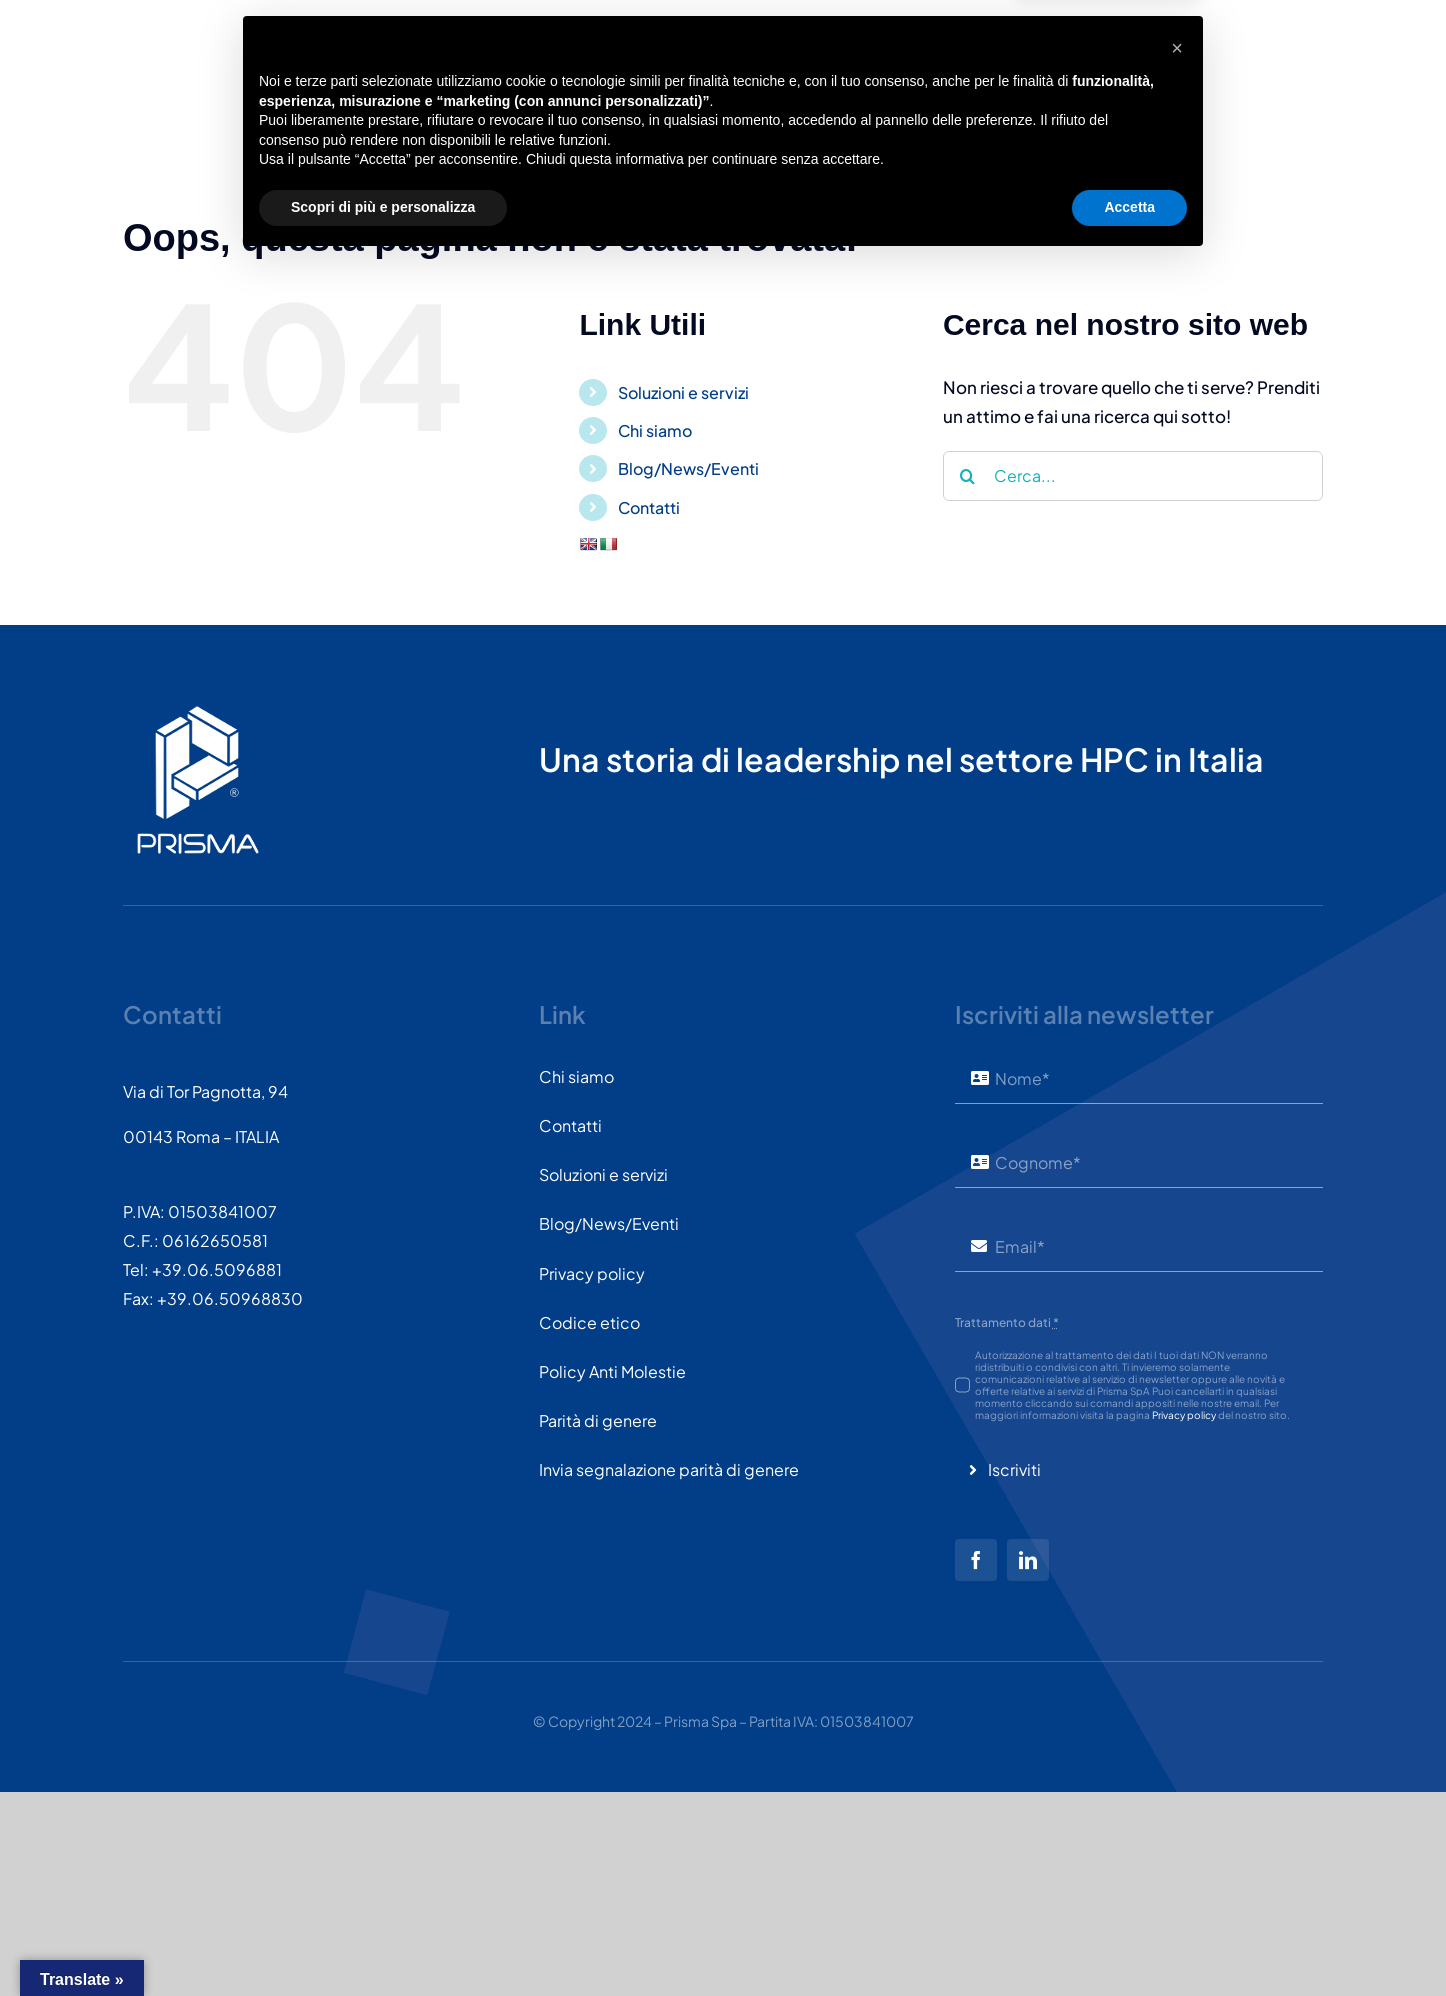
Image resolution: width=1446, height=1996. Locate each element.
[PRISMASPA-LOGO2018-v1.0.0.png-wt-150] (198, 713)
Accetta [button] (1129, 1941)
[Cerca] (968, 476)
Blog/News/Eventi (688, 468)
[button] (1177, 1782)
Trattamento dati (1007, 1322)
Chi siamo (655, 430)
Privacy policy (1184, 1415)
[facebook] (976, 1560)
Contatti (649, 507)
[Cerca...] (1133, 476)
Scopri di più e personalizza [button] (383, 1941)
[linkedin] (1028, 1560)
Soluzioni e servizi (683, 392)
